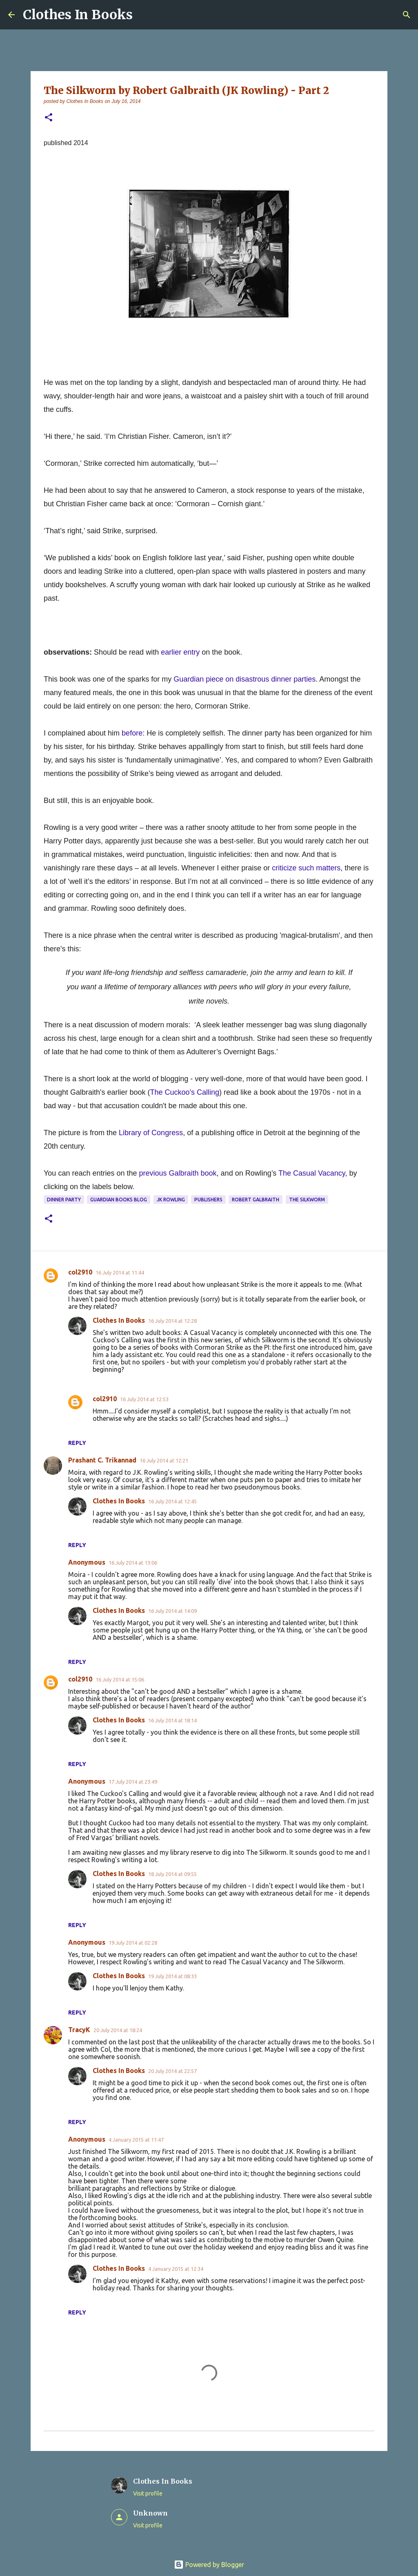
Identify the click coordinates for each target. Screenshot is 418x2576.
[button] (48, 117)
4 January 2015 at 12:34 (175, 2269)
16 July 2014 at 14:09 (172, 1611)
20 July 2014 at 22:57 (172, 2071)
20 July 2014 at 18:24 (117, 2030)
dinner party (64, 1199)
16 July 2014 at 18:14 (172, 1720)
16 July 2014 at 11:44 (120, 1272)
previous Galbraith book (178, 1173)
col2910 (80, 1272)
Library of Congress (151, 1133)
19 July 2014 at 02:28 (133, 1942)
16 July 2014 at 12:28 (172, 1321)
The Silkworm (307, 1199)
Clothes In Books (78, 15)
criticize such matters (306, 868)
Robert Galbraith (255, 1199)
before (132, 733)
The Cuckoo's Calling (185, 1092)
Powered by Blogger (209, 2564)
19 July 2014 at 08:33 (172, 1976)
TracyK (79, 2029)
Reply (77, 1443)
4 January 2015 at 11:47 (136, 2139)
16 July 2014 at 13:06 (133, 1562)
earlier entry (180, 652)
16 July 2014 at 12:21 (164, 1460)
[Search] (406, 15)
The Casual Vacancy (311, 1173)
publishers (208, 1199)
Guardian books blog (118, 1199)
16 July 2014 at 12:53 (144, 1399)
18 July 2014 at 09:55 (172, 1874)
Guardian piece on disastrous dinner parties (244, 679)
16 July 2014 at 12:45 (172, 1501)
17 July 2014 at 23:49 (133, 1781)
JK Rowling (171, 1199)
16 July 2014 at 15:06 (120, 1679)
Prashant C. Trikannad (102, 1460)
